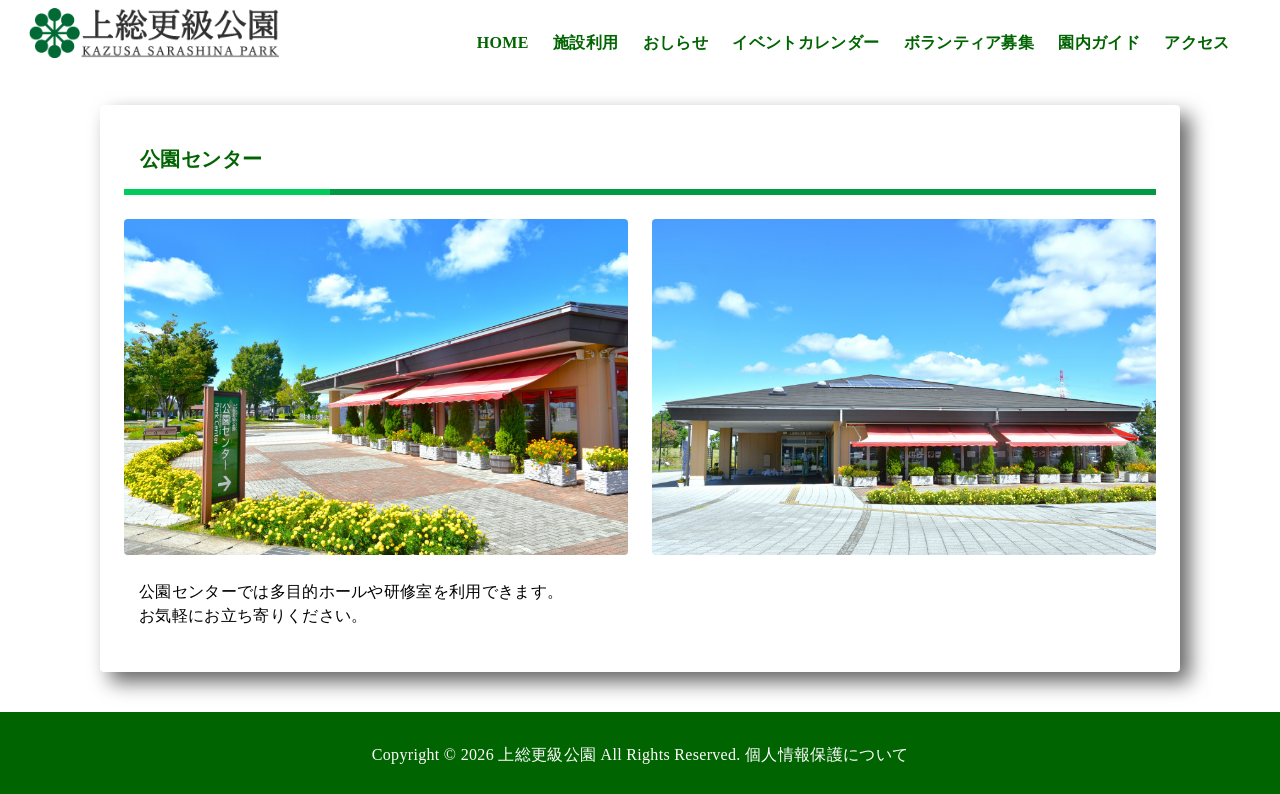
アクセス (1196, 42)
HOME (503, 42)
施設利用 (585, 42)
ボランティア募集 (969, 42)
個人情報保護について (826, 754)
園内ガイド (1099, 42)
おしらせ (675, 42)
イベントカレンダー (805, 42)
